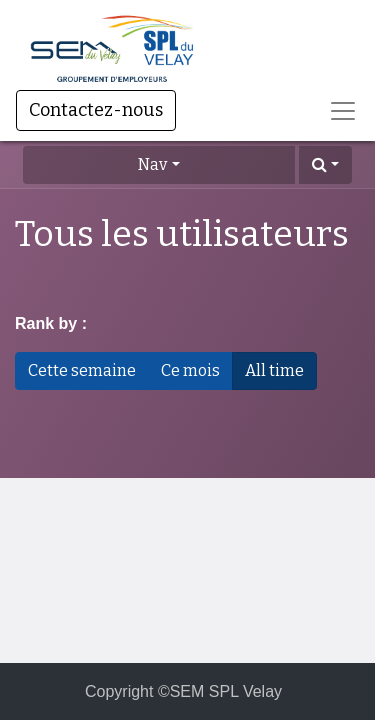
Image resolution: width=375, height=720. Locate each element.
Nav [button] (152, 164)
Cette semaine (82, 370)
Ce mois (190, 370)
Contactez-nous (96, 110)
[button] (325, 165)
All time (274, 370)
